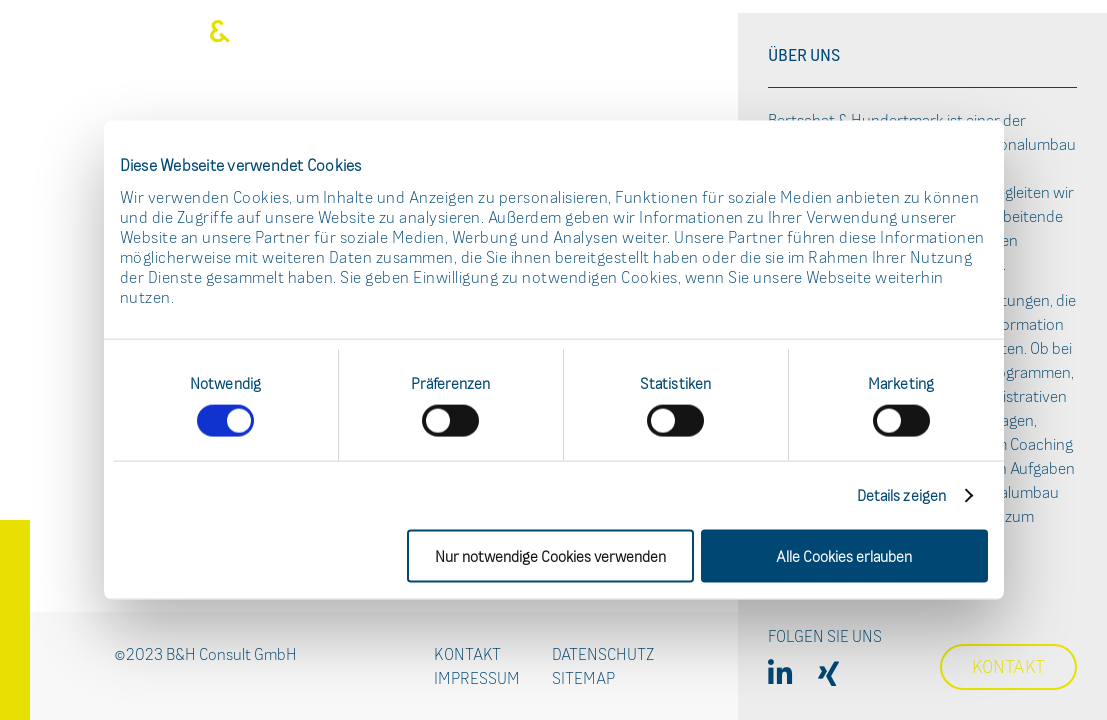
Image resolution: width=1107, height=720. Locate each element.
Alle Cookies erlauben (844, 555)
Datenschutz (603, 654)
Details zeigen (901, 494)
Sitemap (583, 678)
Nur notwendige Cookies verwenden (550, 555)
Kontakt (467, 654)
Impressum (477, 678)
